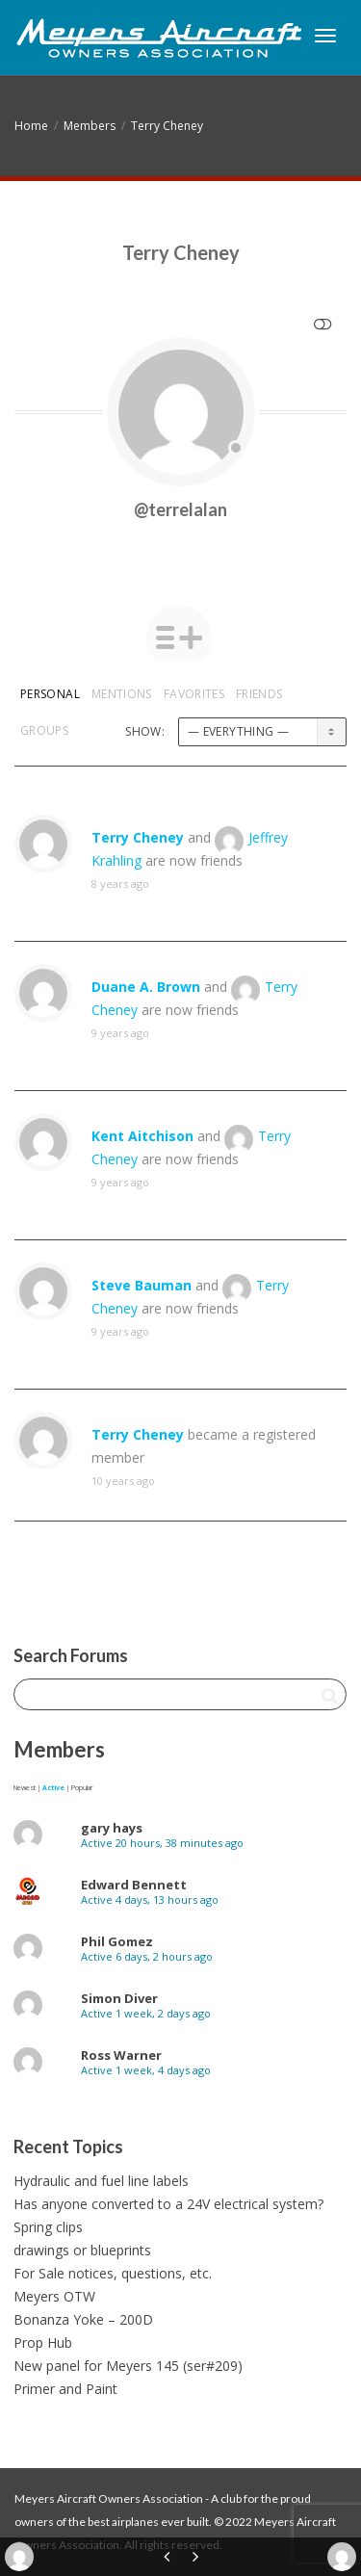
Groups (44, 730)
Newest (24, 1787)
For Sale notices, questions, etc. (112, 2273)
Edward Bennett (134, 1884)
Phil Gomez (117, 1941)
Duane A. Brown (145, 986)
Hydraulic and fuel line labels (101, 2181)
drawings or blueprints (82, 2250)
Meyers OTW (54, 2296)
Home (31, 125)
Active (53, 1787)
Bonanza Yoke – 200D (83, 2319)
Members (90, 125)
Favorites (194, 694)
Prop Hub (42, 2342)
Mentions (121, 694)
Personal (50, 694)
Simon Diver (119, 1998)
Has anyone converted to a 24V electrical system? (168, 2204)
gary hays (111, 1827)
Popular (81, 1787)
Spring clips (48, 2227)
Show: (145, 731)
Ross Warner (121, 2055)
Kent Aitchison (142, 1136)
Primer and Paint (65, 2389)
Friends (259, 694)
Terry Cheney (167, 125)
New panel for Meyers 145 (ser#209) (128, 2365)
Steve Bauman (141, 1285)
